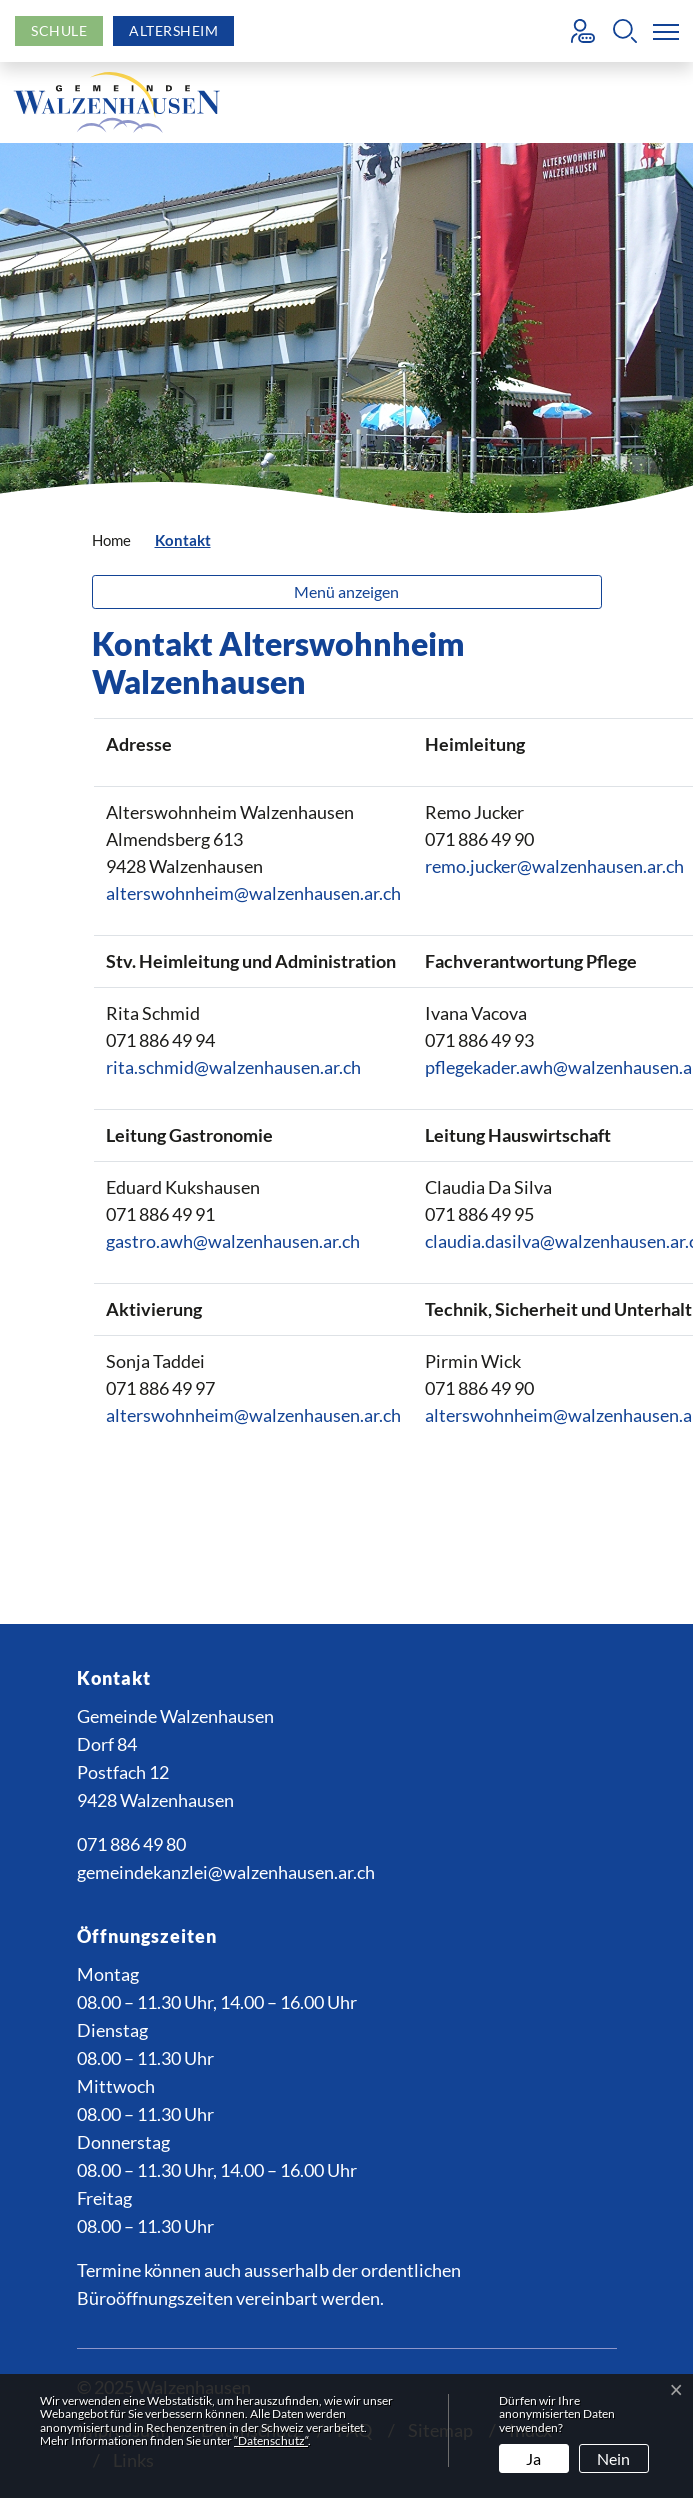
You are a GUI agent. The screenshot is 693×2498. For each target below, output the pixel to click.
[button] (625, 31)
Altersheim (173, 30)
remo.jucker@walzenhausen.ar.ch (554, 866)
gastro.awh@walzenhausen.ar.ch (233, 1241)
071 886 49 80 (131, 1844)
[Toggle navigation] (662, 31)
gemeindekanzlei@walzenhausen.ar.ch (226, 1872)
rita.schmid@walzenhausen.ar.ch (233, 1067)
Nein (613, 2458)
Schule (59, 30)
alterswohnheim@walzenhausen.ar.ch (253, 893)
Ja (533, 2458)
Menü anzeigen (346, 591)
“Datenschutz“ (271, 2440)
